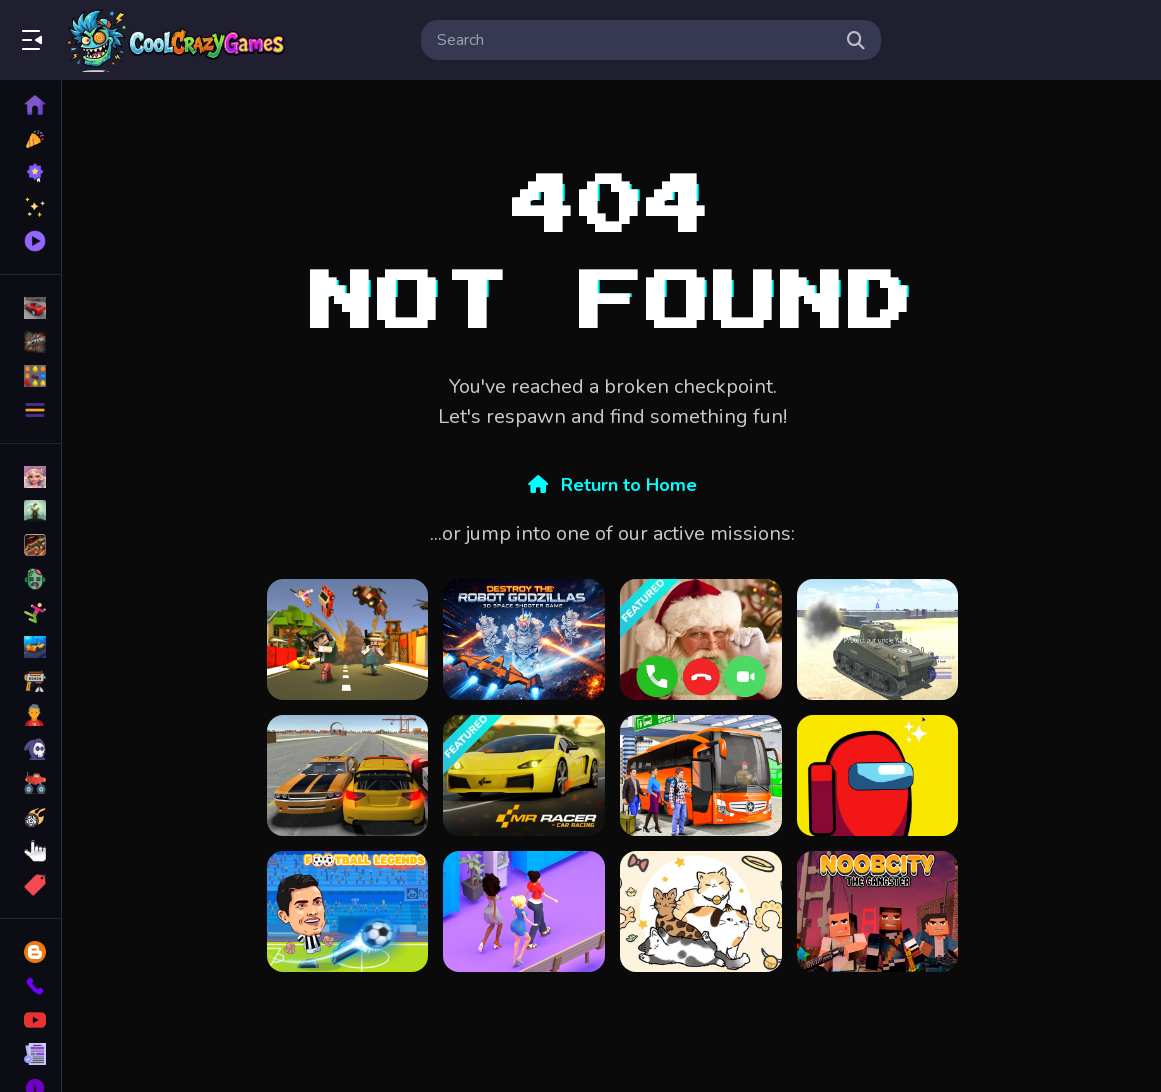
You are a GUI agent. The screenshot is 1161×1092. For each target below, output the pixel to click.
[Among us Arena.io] (878, 775)
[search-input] (635, 40)
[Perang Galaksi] (524, 639)
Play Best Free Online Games (178, 40)
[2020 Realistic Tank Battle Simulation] (878, 639)
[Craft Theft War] (348, 639)
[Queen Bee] (524, 911)
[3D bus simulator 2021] (701, 775)
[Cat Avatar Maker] (701, 911)
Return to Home (612, 485)
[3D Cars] (348, 775)
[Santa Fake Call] (701, 639)
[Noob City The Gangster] (878, 911)
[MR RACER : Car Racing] (524, 775)
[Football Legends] (348, 911)
